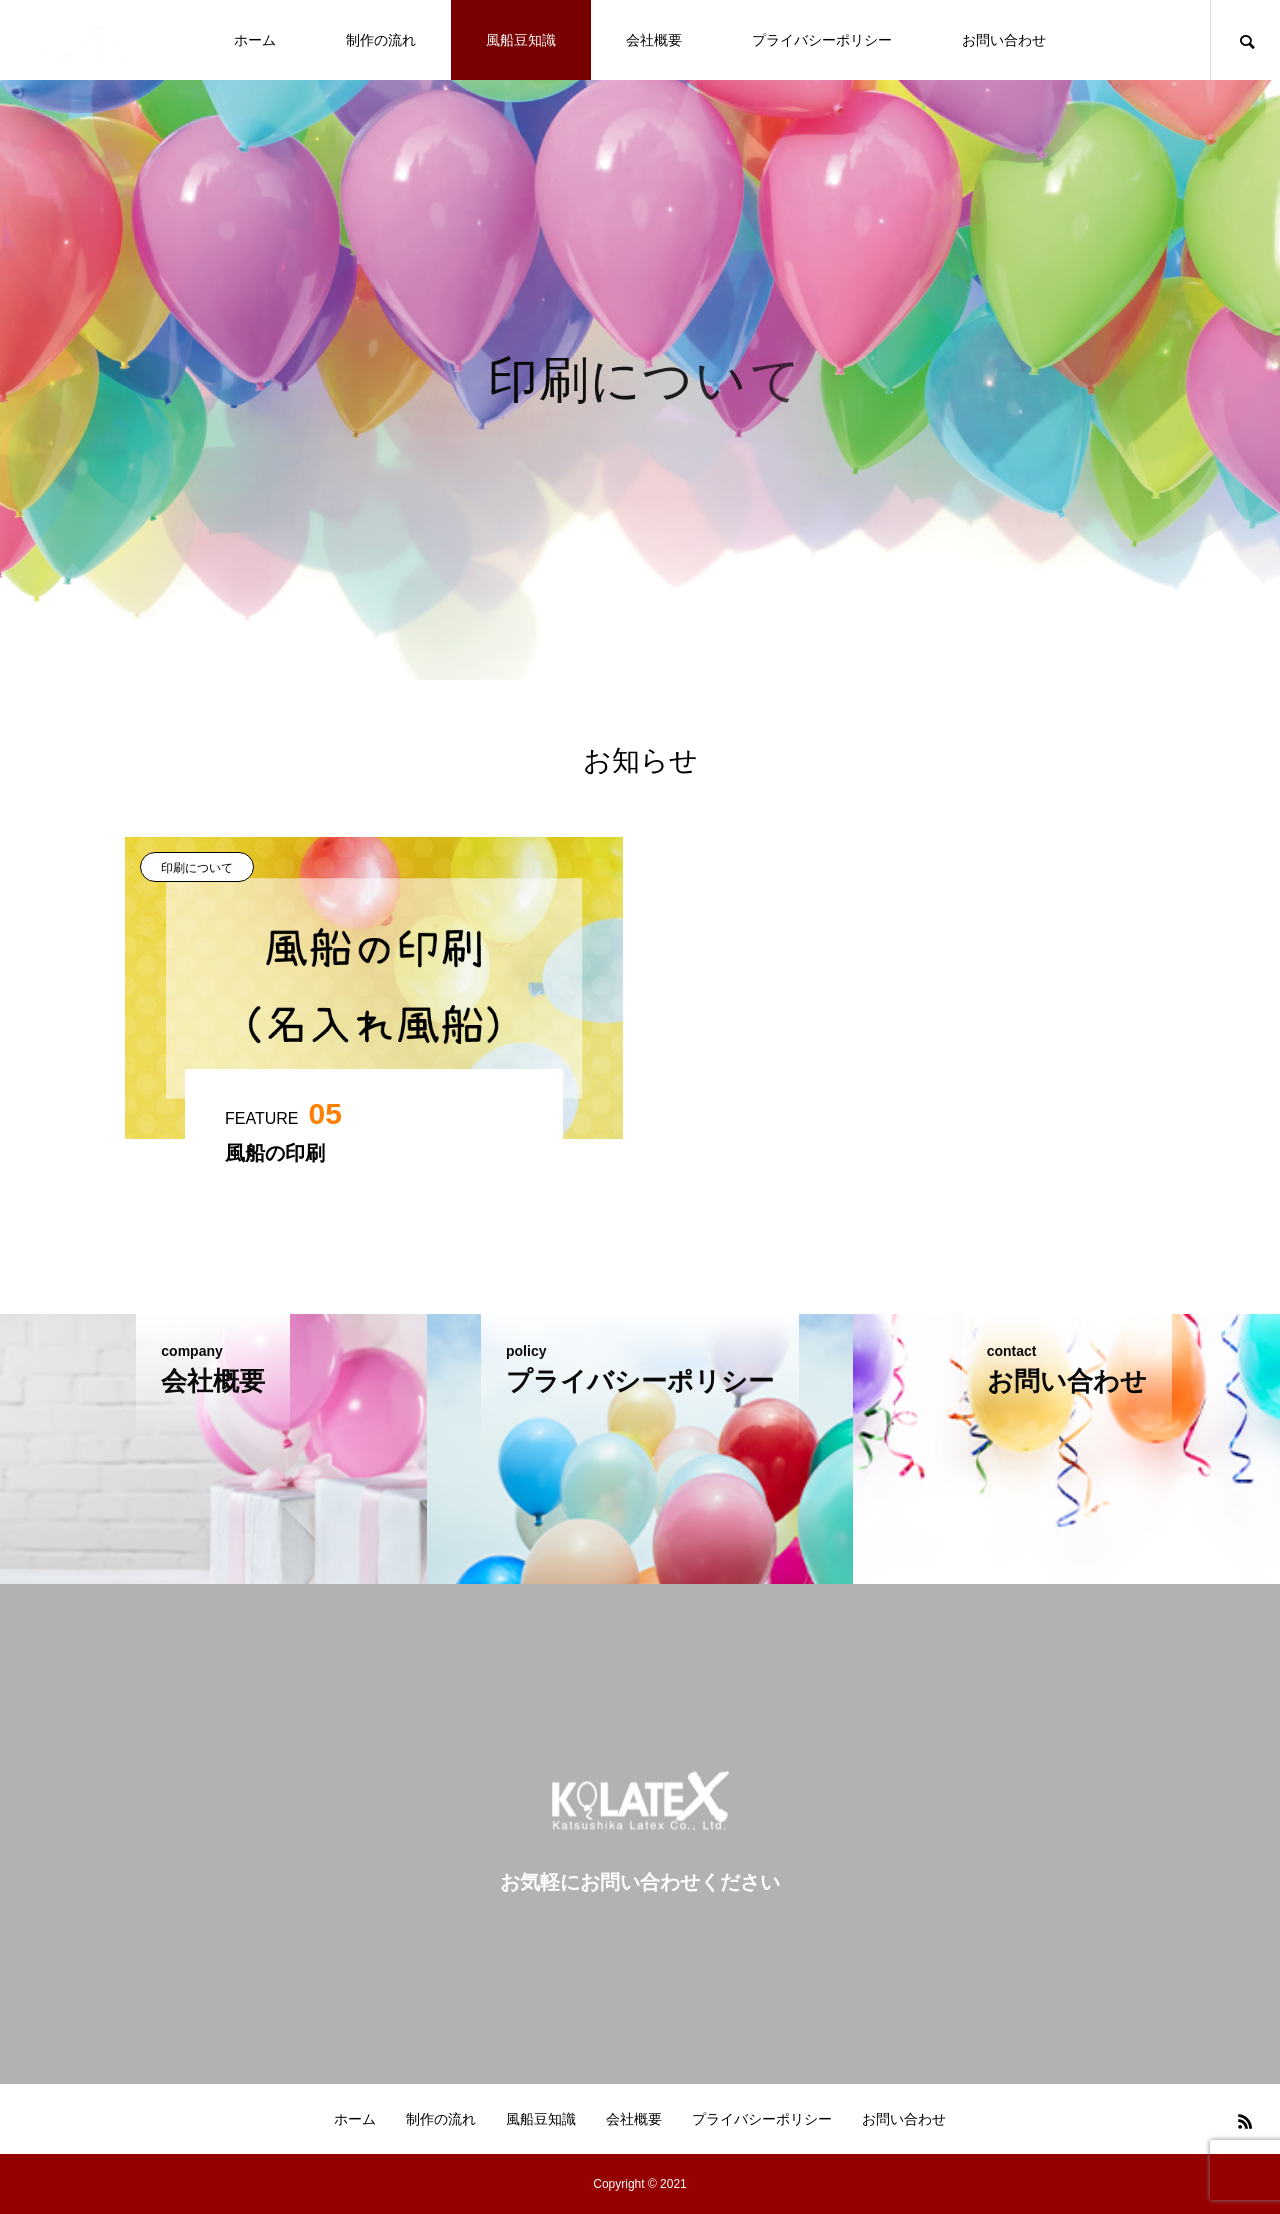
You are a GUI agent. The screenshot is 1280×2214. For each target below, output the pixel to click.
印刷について (197, 868)
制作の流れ (381, 40)
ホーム (255, 40)
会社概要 (654, 40)
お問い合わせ (1004, 40)
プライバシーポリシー (822, 40)
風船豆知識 (521, 40)
